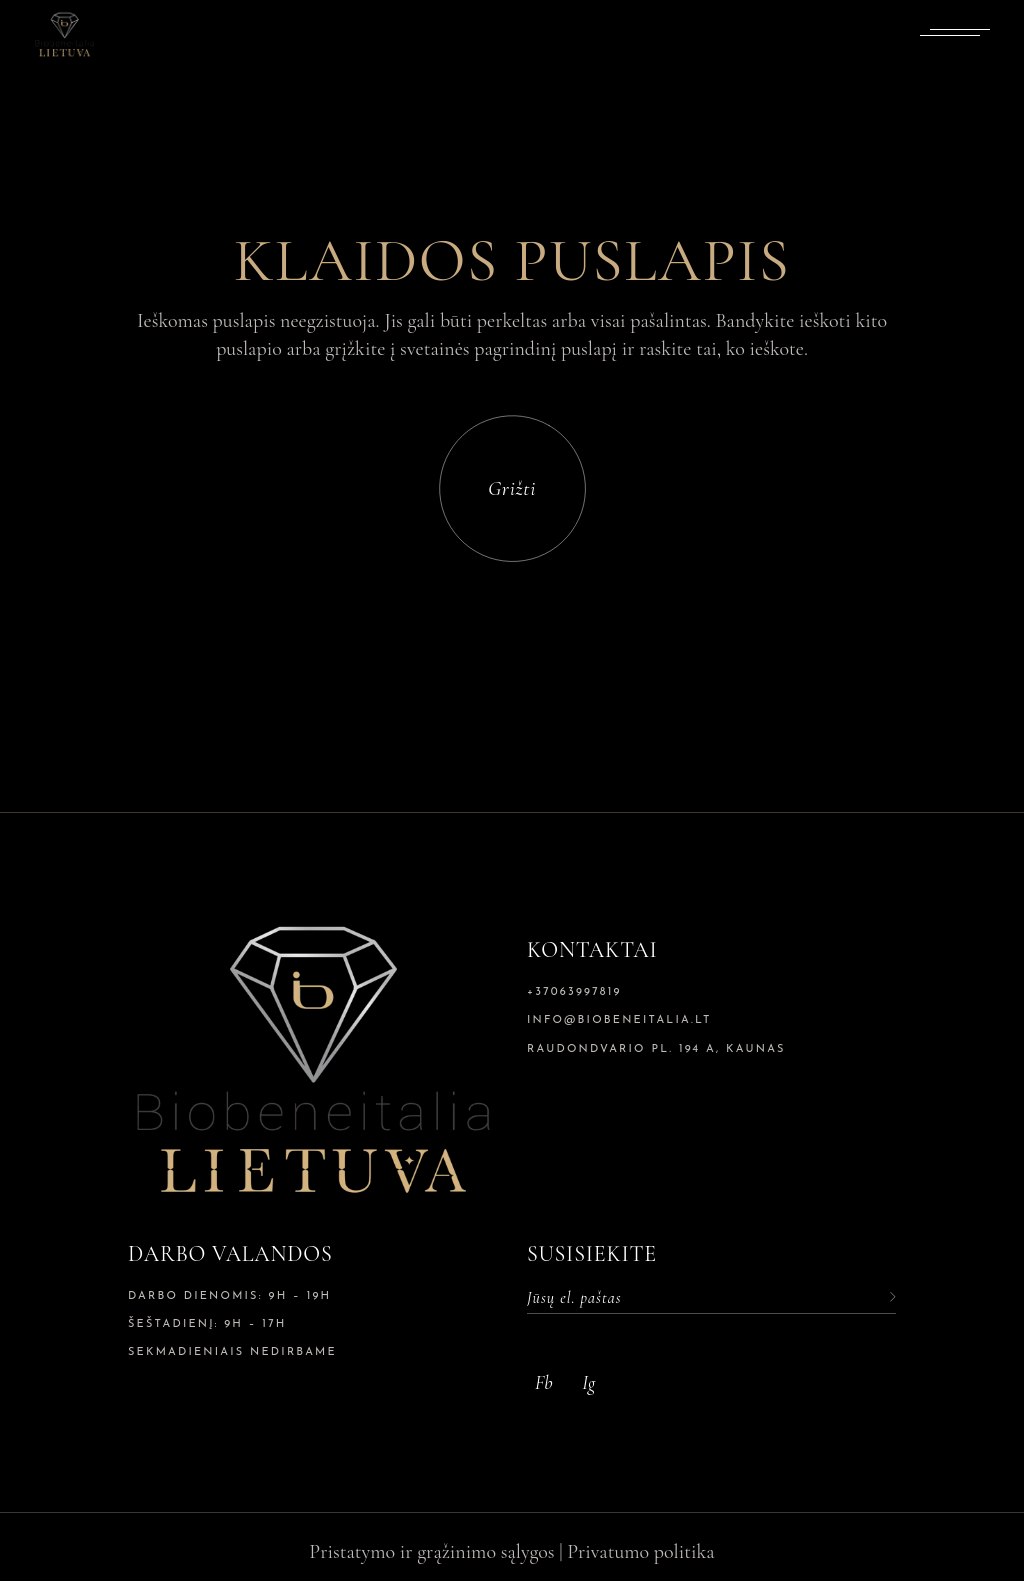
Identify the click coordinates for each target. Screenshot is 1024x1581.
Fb (543, 1382)
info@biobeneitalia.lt (619, 1020)
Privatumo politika (640, 1552)
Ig (588, 1382)
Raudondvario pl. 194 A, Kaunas (656, 1049)
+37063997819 (574, 992)
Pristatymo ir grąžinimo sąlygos (431, 1552)
